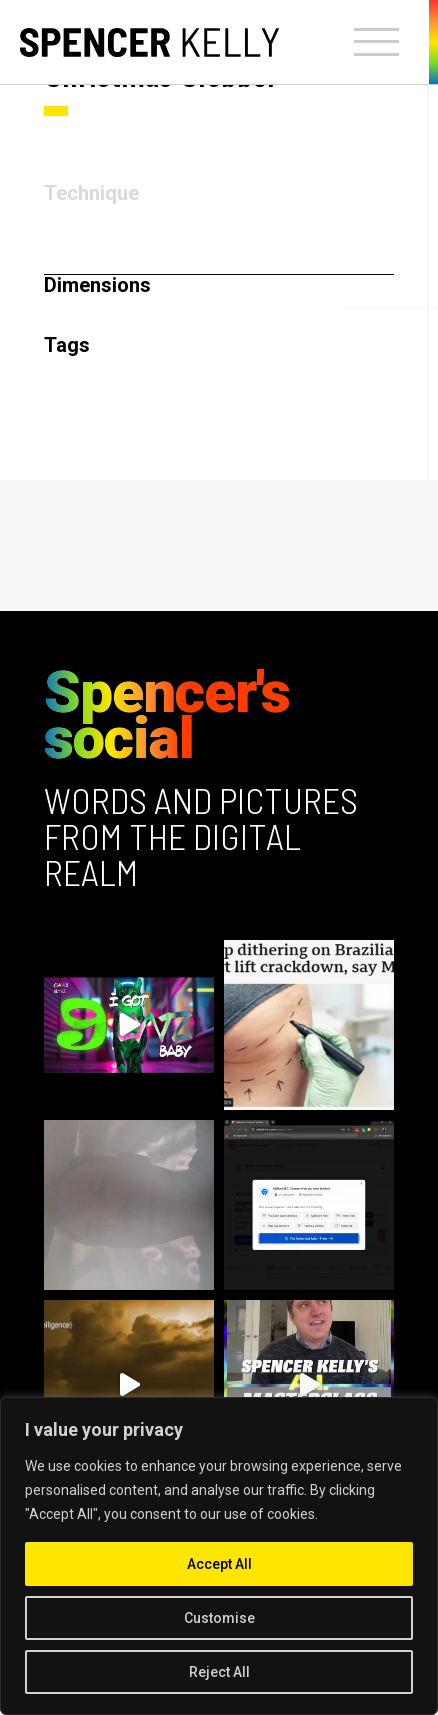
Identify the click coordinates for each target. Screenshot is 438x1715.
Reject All (219, 1672)
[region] (219, 1556)
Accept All (219, 1564)
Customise (219, 1618)
